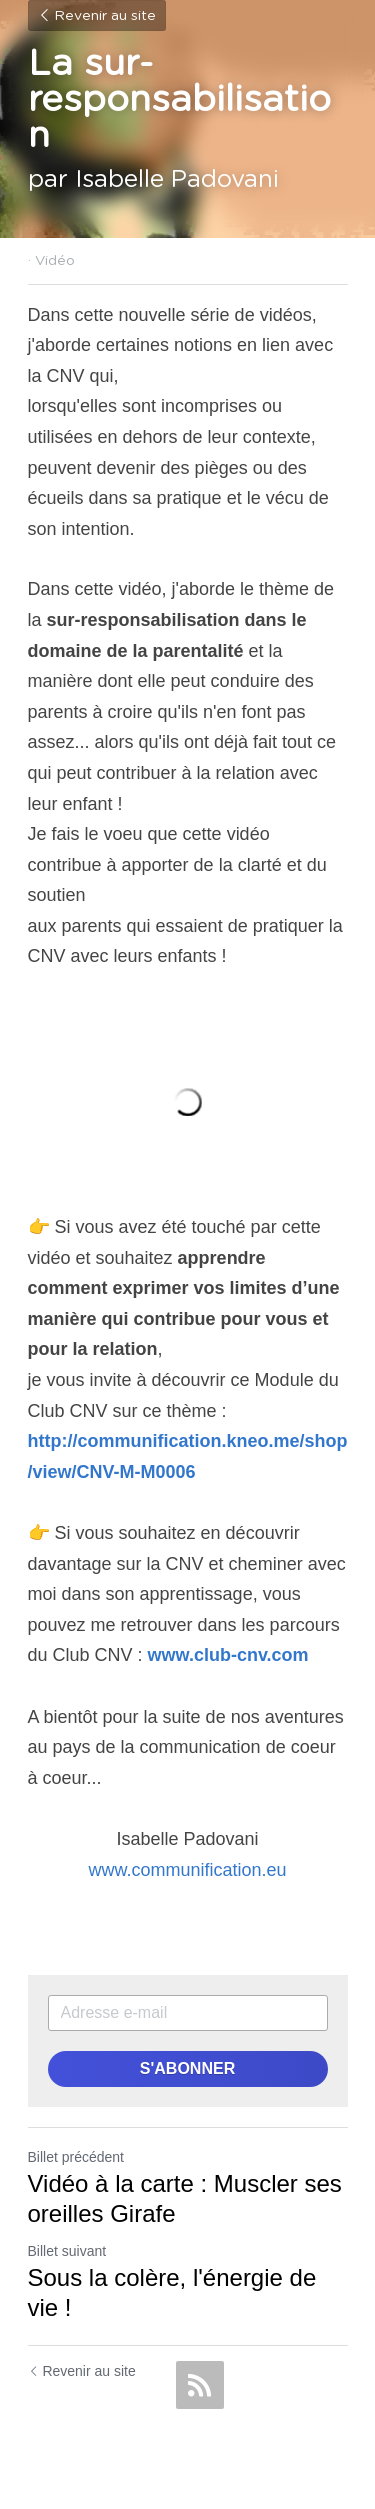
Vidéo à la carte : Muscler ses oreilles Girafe (185, 2198)
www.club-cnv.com (228, 1655)
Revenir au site (97, 16)
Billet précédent (76, 2157)
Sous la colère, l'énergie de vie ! (172, 2292)
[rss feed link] (200, 2385)
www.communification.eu (187, 1870)
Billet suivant (67, 2251)
